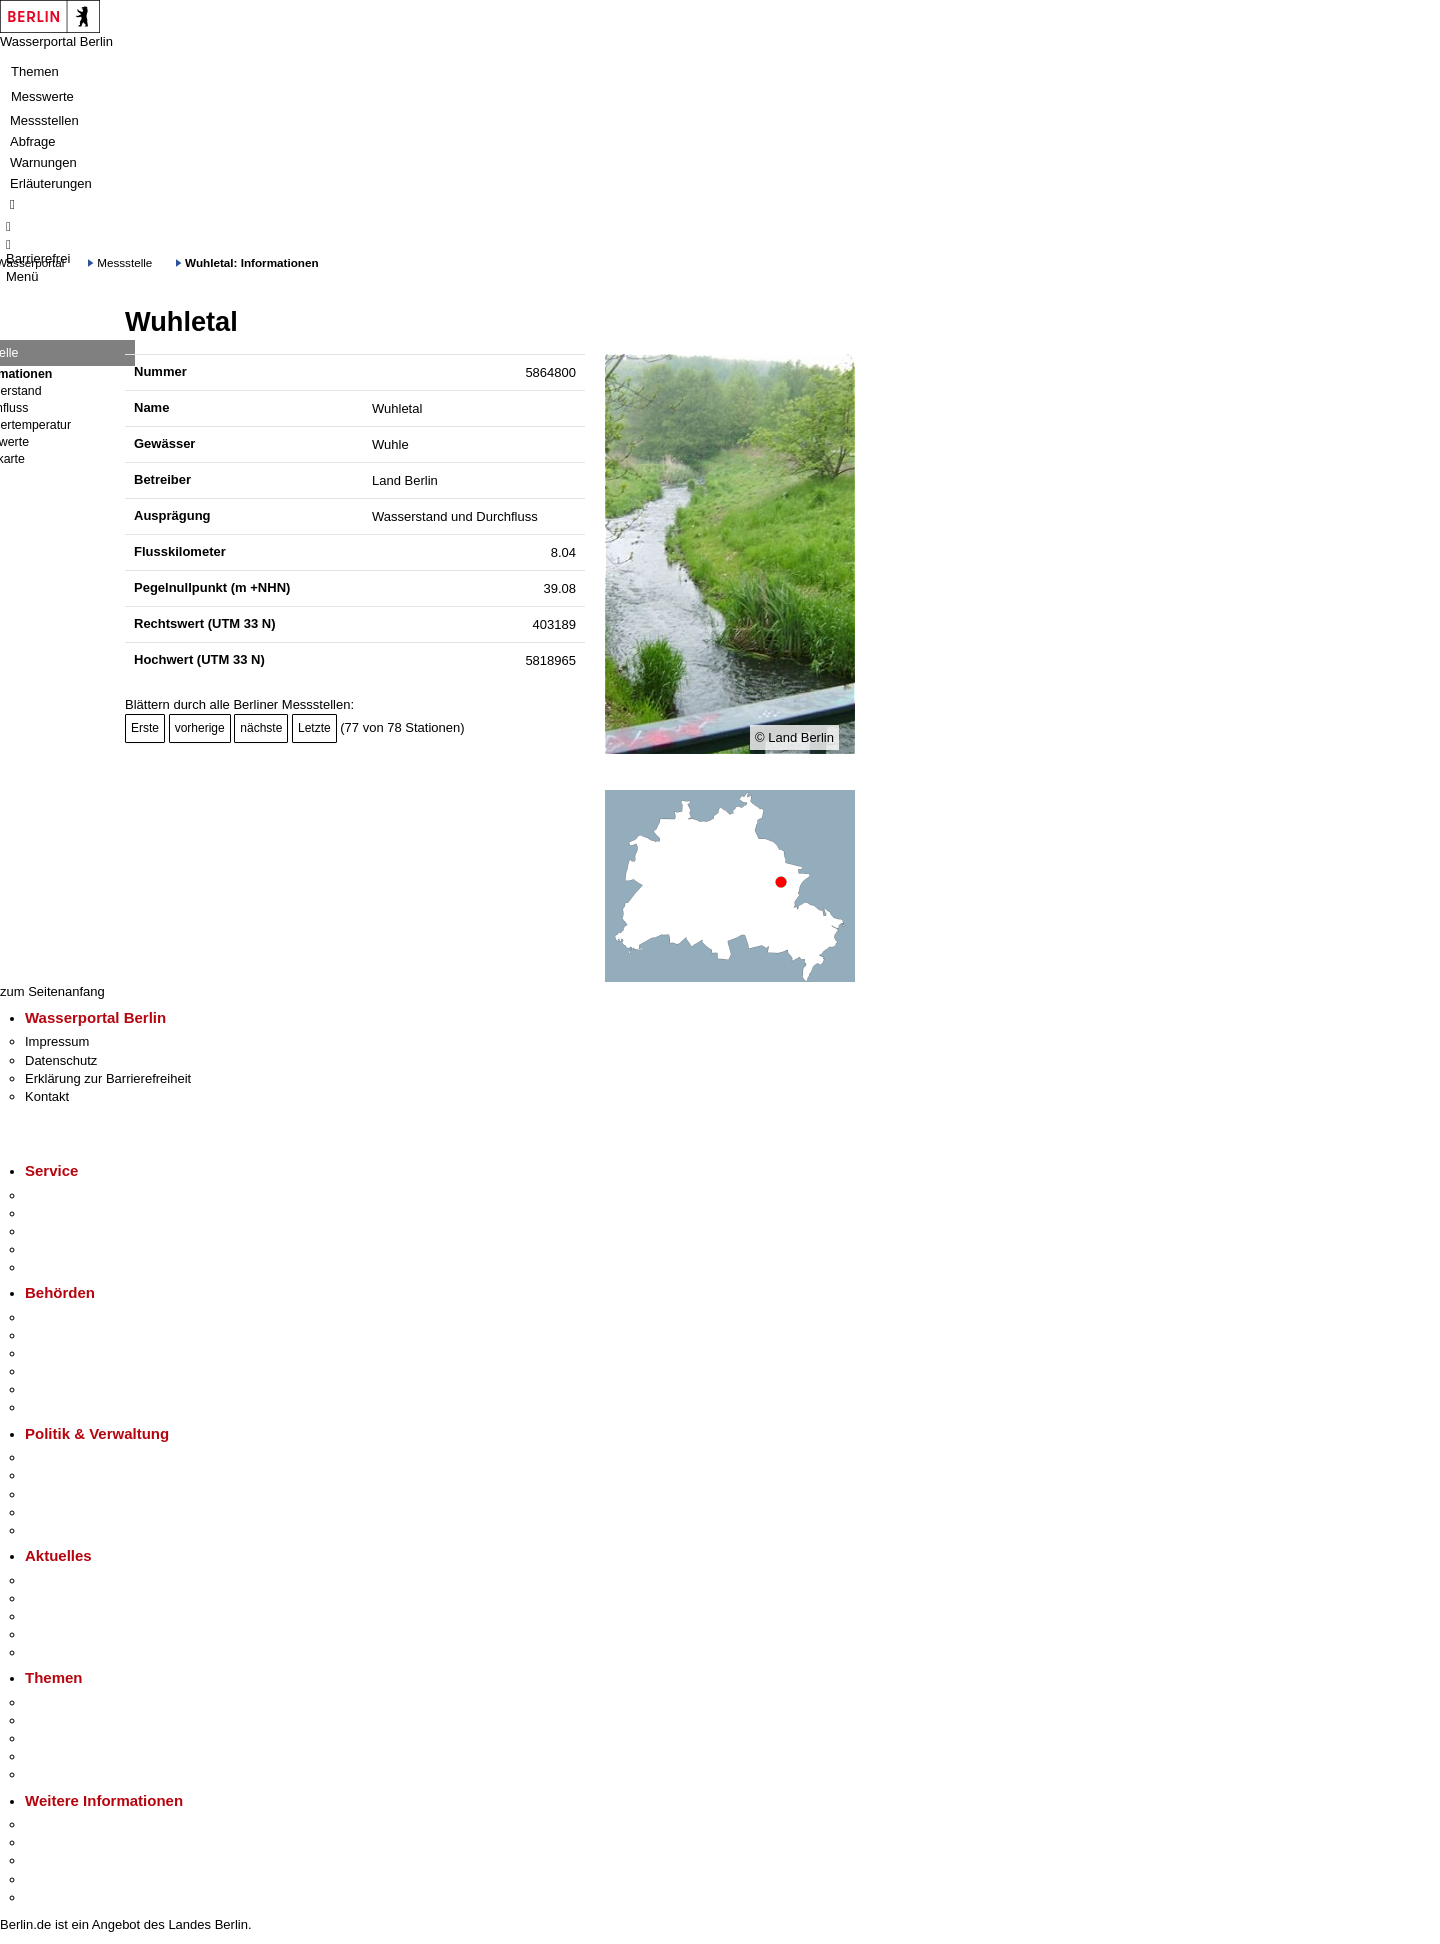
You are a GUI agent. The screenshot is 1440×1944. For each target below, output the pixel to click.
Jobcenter (53, 1389)
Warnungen (43, 162)
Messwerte (42, 96)
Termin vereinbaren (80, 1213)
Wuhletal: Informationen (252, 262)
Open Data (56, 1512)
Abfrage (33, 141)
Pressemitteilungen (80, 1580)
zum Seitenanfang (52, 991)
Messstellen (44, 120)
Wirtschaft (54, 1860)
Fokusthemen (64, 1702)
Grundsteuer (61, 1774)
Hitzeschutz (58, 1652)
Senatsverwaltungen (84, 1335)
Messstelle (124, 262)
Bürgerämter (61, 1371)
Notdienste (56, 1249)
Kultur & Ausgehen (79, 1824)
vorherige (200, 728)
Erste (145, 728)
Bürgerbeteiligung (76, 1494)
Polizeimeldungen (76, 1598)
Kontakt (47, 1096)
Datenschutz (61, 1060)
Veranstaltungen (72, 1616)
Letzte (314, 728)
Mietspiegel (58, 1756)
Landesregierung (74, 1457)
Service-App (60, 1195)
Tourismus (54, 1842)
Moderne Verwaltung (84, 1738)
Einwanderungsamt (80, 1407)
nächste (261, 728)
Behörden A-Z (65, 1317)
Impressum (57, 1041)
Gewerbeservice (72, 1267)
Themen (35, 71)
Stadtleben (56, 1879)
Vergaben (53, 1530)
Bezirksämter (63, 1353)
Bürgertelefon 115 (76, 1231)
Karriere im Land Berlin (91, 1475)
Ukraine (47, 1634)
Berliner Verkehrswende (94, 1720)
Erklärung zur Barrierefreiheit (108, 1078)
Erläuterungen (51, 183)
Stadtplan (52, 1897)
